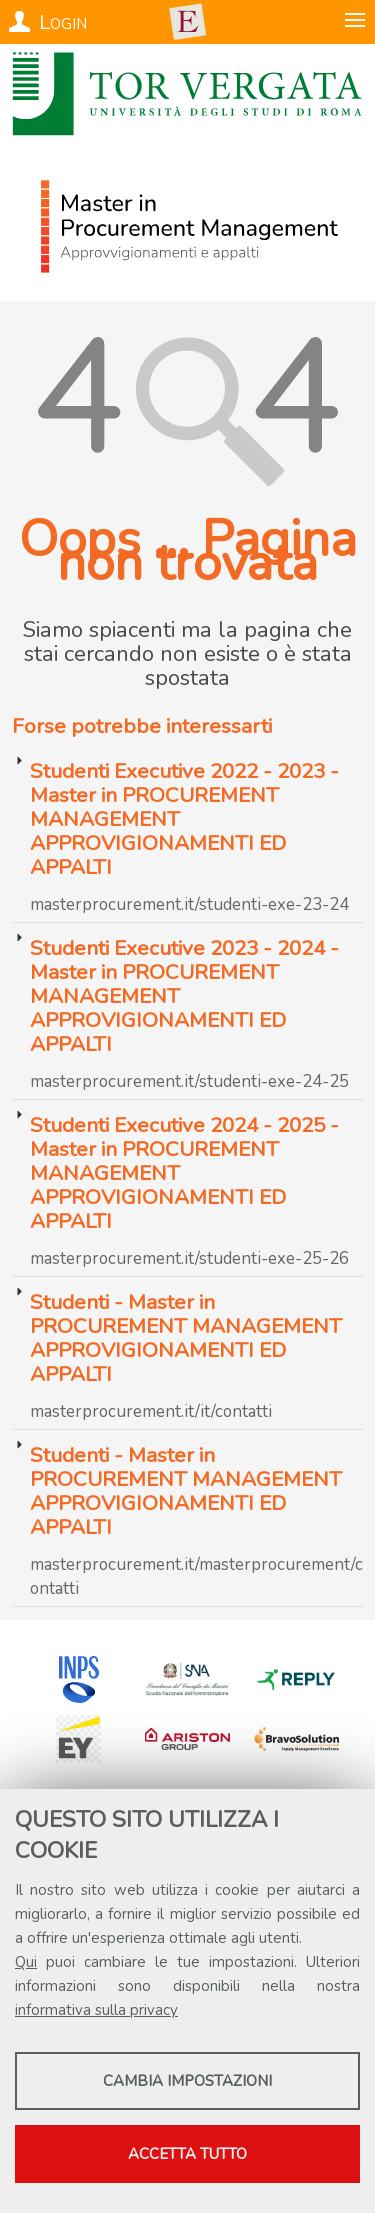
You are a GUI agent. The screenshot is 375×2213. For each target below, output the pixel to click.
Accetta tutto (187, 2154)
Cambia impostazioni (187, 2081)
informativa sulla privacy (96, 2010)
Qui (26, 1962)
